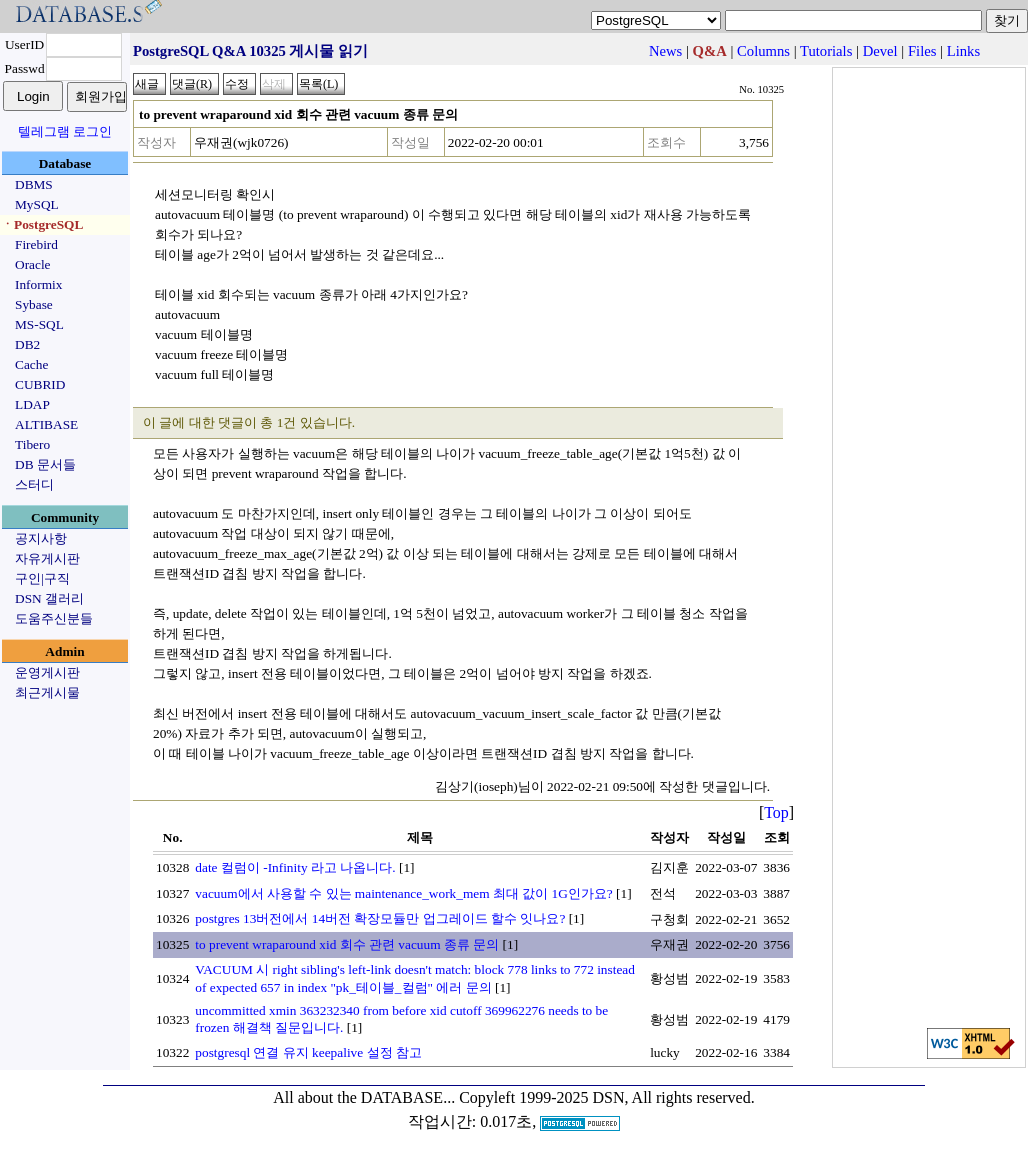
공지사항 (41, 538)
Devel (880, 51)
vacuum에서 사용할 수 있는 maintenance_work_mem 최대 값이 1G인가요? (403, 893)
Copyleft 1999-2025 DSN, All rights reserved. (607, 1097)
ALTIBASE (46, 424)
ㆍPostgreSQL (42, 224)
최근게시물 (47, 692)
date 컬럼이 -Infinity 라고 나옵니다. (295, 867)
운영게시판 (47, 672)
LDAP (32, 404)
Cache (31, 364)
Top (776, 812)
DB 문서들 (45, 464)
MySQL (37, 204)
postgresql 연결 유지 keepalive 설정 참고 (308, 1052)
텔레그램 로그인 (65, 131)
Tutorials (826, 51)
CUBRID (40, 384)
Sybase (34, 304)
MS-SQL (39, 324)
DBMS (34, 184)
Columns (763, 51)
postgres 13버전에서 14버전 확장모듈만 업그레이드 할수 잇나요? (380, 918)
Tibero (32, 444)
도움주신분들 (54, 618)
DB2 (27, 344)
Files (922, 51)
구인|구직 (42, 578)
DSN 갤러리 (49, 598)
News (665, 51)
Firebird (36, 244)
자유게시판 (47, 558)
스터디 (34, 484)
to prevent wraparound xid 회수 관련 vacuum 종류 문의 (347, 944)
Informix (38, 284)
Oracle (33, 264)
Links (963, 51)
